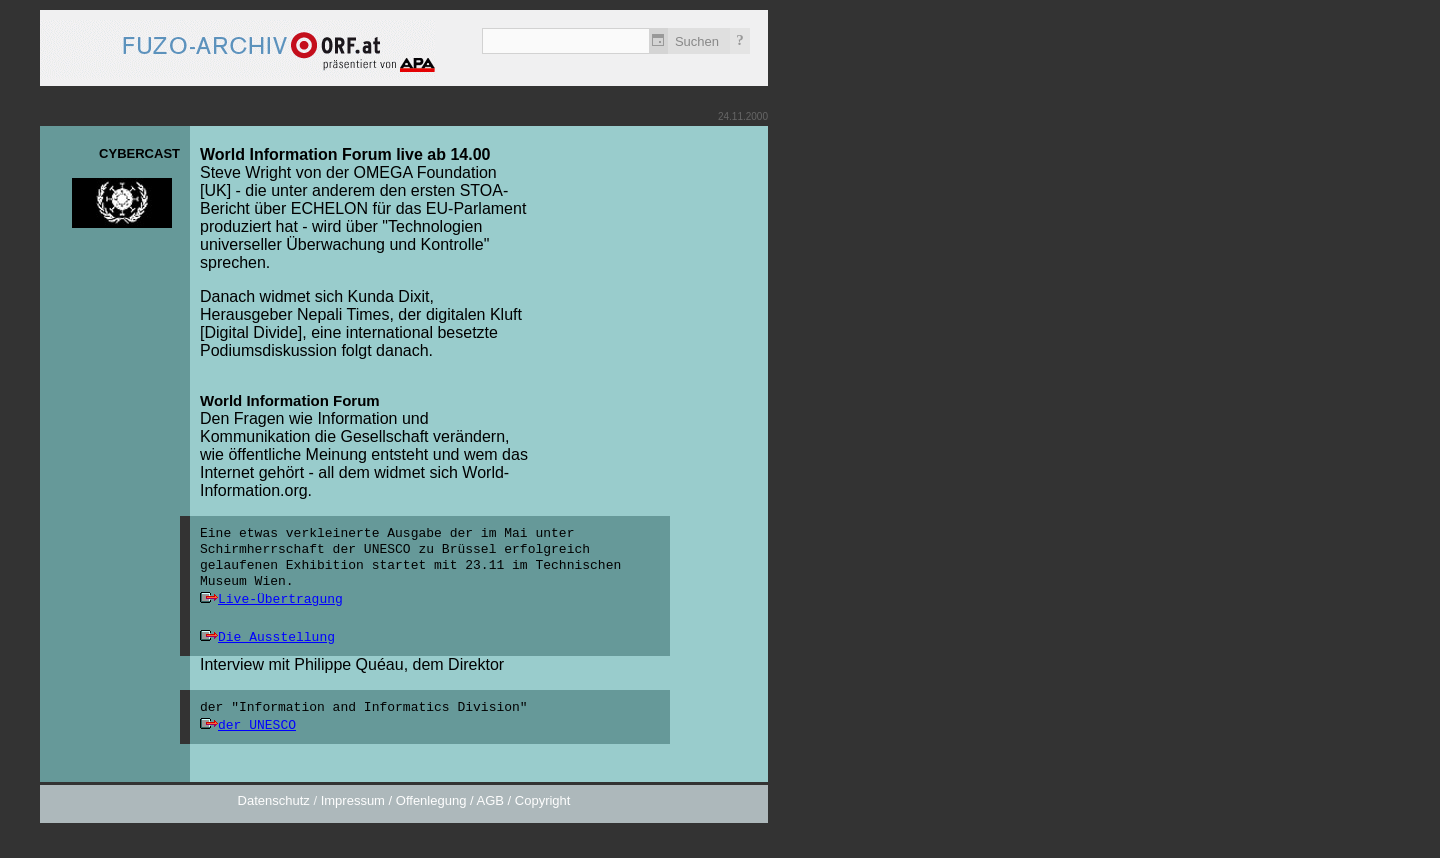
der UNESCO (257, 725)
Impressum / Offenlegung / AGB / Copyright (446, 800)
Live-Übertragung (280, 599)
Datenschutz (274, 800)
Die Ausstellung (276, 637)
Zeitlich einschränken (658, 41)
